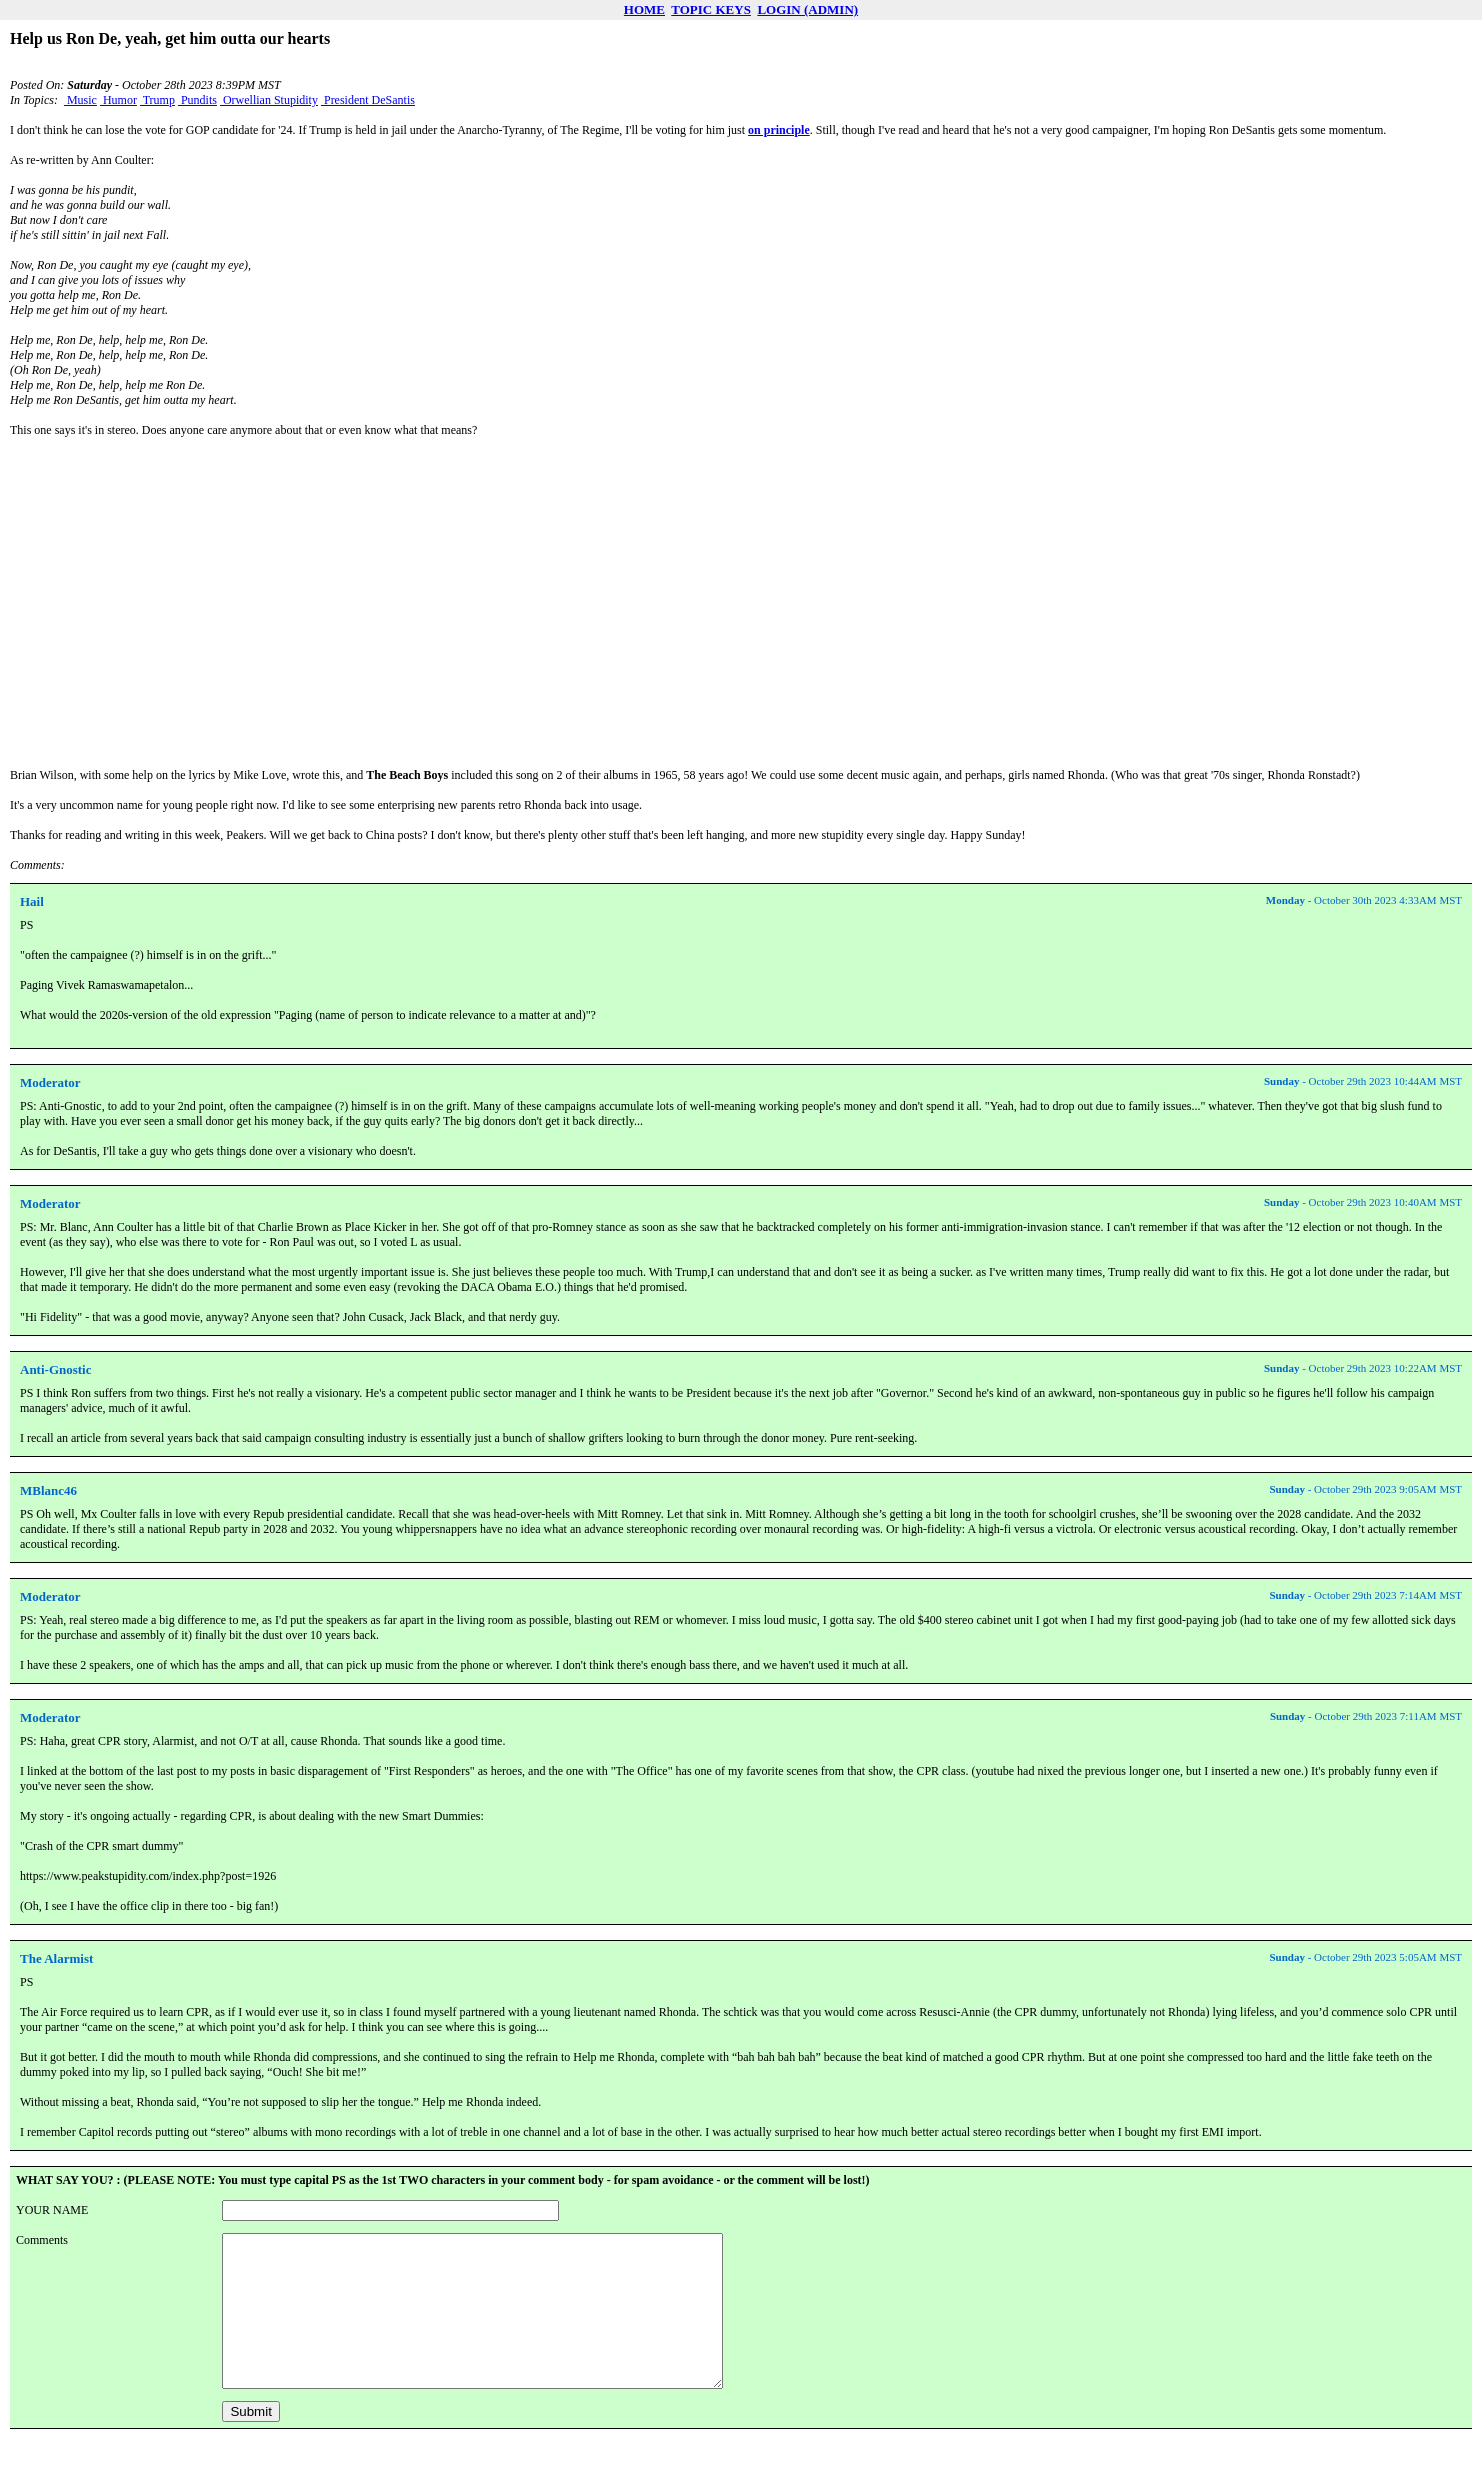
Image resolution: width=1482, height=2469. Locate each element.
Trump (157, 100)
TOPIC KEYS (711, 9)
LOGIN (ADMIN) (807, 9)
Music (80, 100)
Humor (118, 100)
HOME (644, 9)
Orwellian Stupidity (269, 100)
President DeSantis (368, 100)
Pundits (197, 100)
